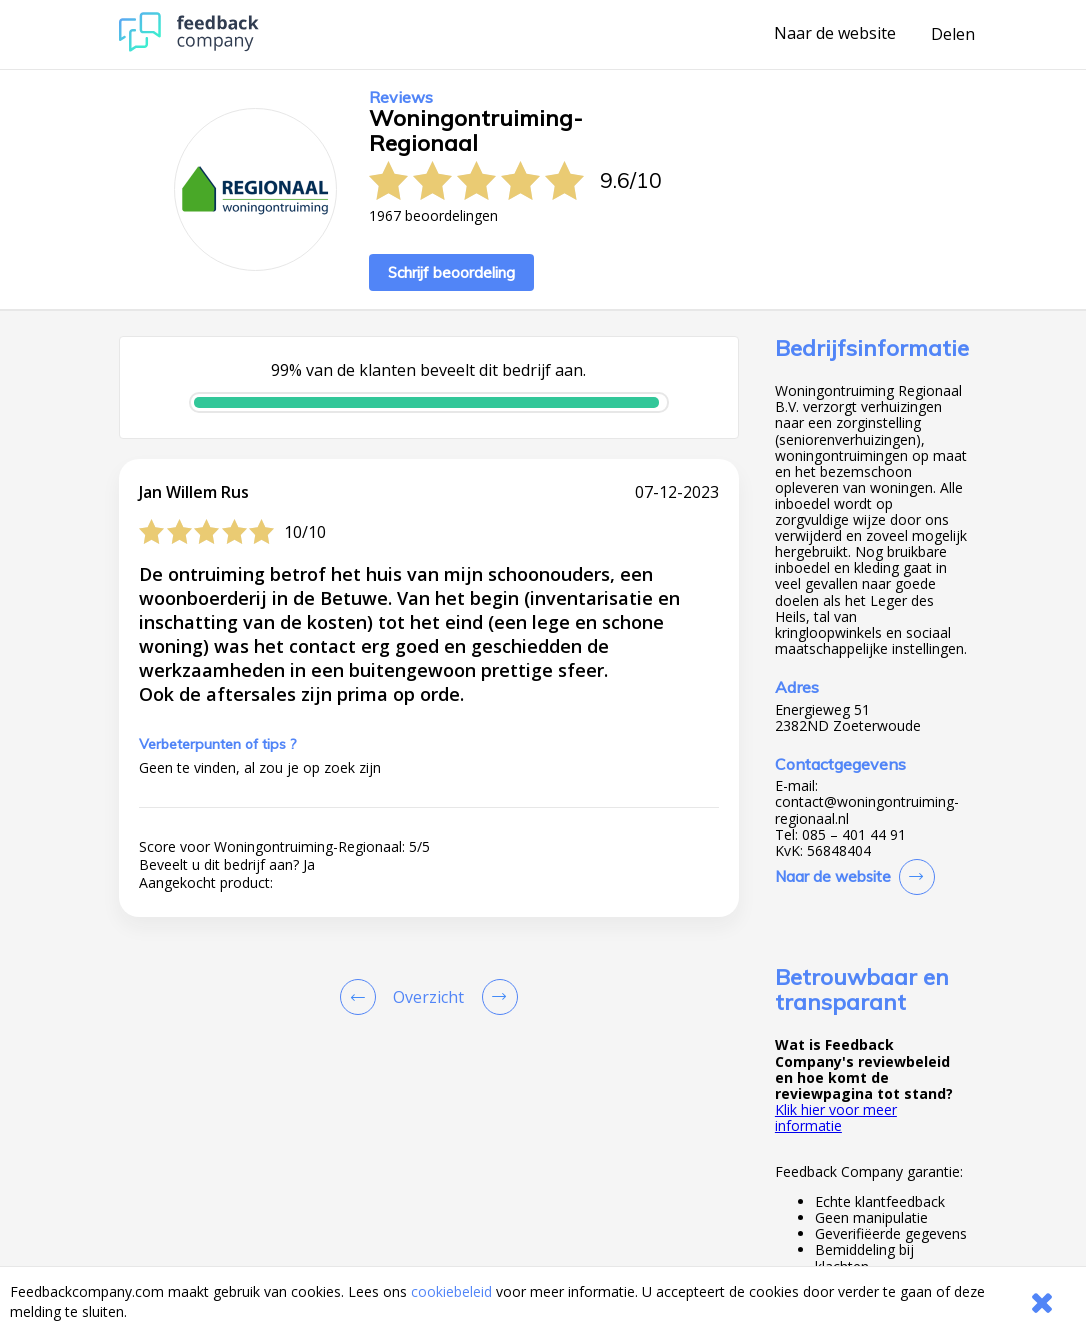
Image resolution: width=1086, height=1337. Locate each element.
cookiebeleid (451, 1291)
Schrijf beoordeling (451, 272)
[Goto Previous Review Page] (362, 997)
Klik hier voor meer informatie (836, 1117)
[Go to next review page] (496, 997)
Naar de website (835, 34)
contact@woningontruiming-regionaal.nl (867, 810)
